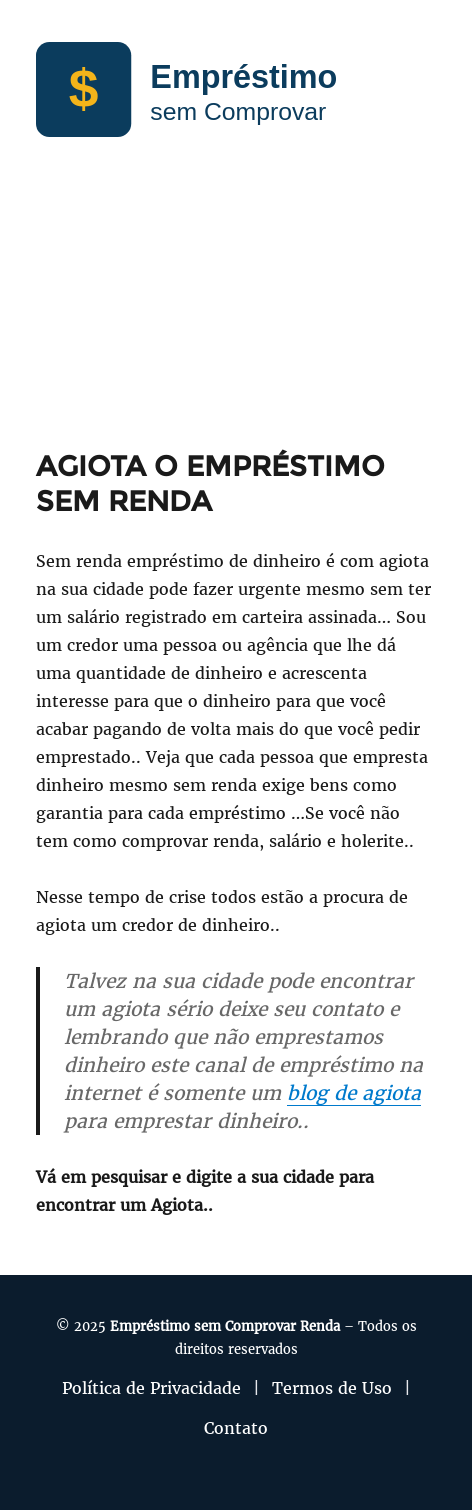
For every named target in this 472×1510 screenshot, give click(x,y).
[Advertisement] (236, 314)
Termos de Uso (332, 1388)
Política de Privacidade (151, 1388)
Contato (236, 1428)
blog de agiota (354, 1093)
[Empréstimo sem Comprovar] (235, 88)
